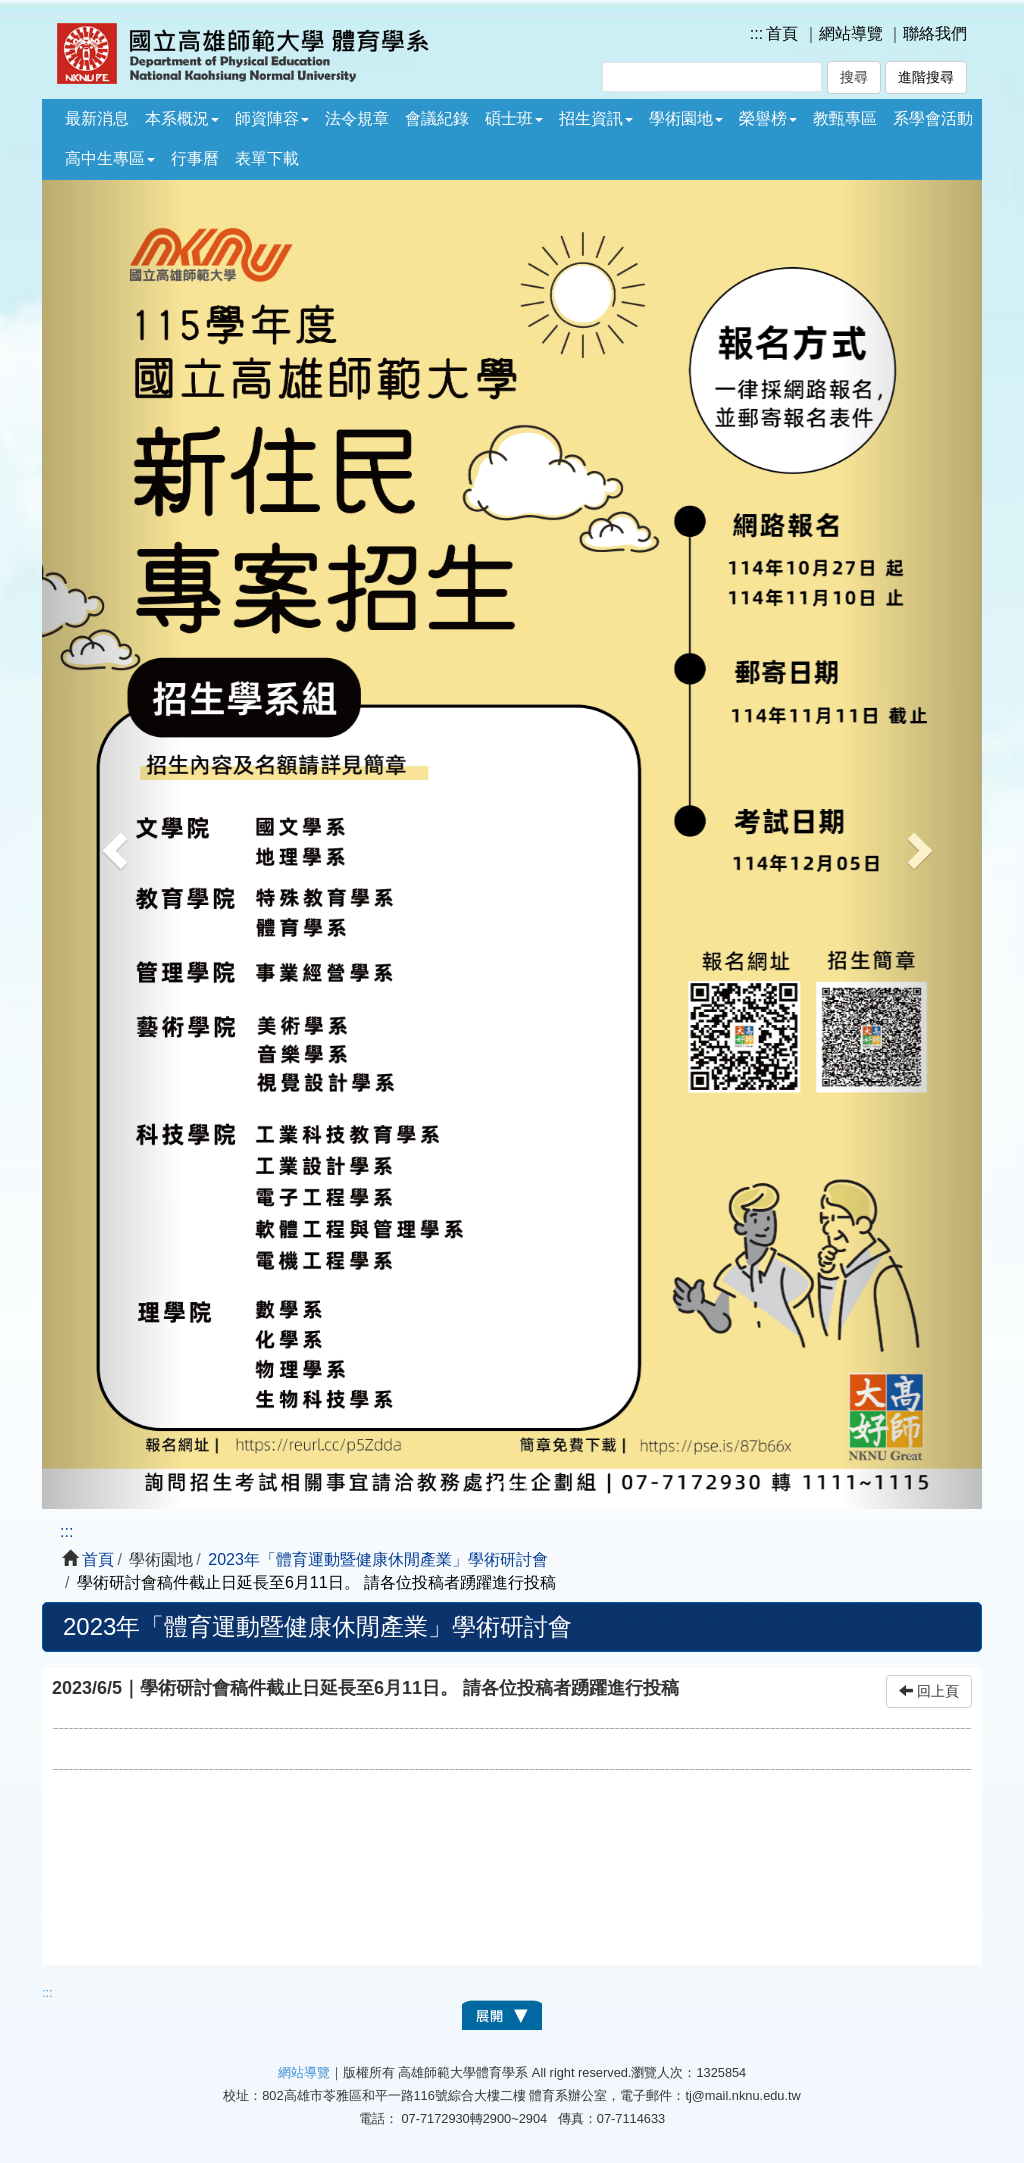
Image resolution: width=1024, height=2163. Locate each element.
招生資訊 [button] (596, 118)
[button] (112, 844)
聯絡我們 (935, 33)
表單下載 (267, 158)
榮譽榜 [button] (768, 118)
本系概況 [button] (182, 118)
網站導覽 (851, 33)
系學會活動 (933, 118)
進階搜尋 (926, 77)
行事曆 (195, 158)
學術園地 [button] (686, 118)
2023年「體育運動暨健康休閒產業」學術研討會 (378, 1559)
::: (756, 33)
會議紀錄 (437, 118)
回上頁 (929, 1691)
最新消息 (97, 118)
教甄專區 (845, 118)
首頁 (782, 33)
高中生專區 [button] (110, 158)
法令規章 (357, 118)
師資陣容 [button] (272, 118)
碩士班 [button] (514, 118)
